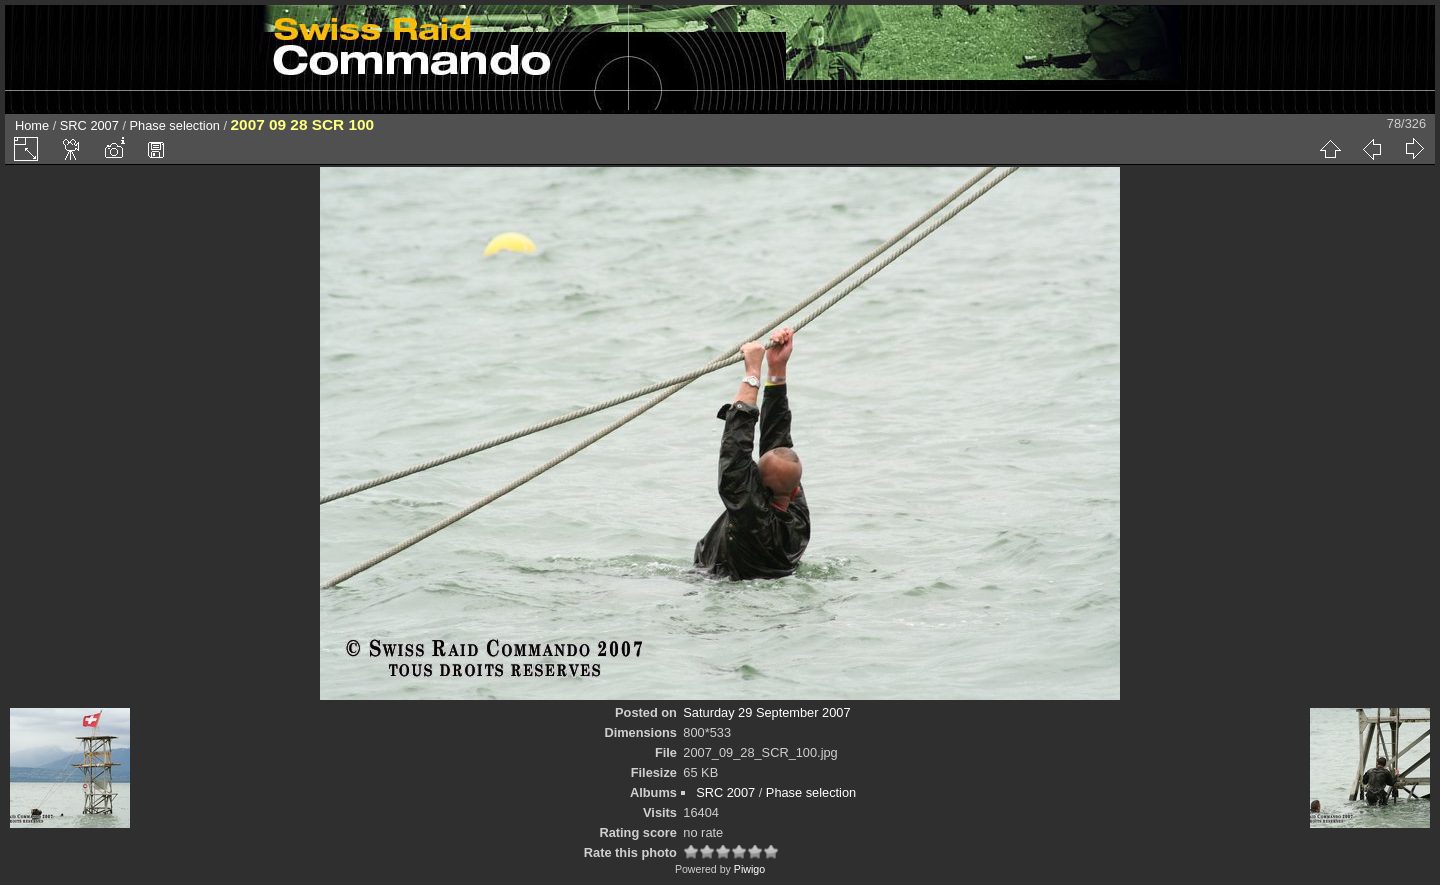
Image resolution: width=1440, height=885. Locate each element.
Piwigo (749, 869)
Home (32, 125)
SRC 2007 (89, 125)
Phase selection (175, 125)
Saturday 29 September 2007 (766, 712)
